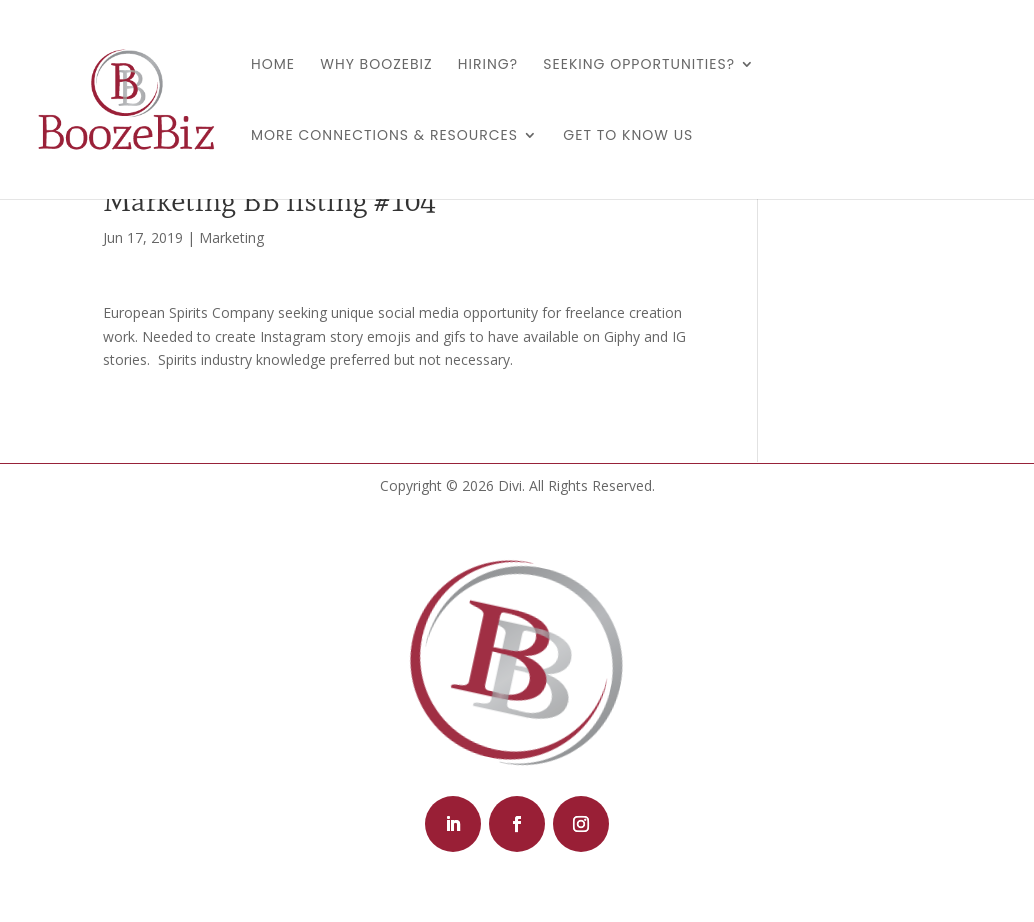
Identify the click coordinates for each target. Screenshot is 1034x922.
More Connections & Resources (384, 136)
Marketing (231, 237)
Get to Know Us (628, 136)
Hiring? (488, 65)
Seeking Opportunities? (639, 65)
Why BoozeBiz (376, 65)
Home (273, 65)
